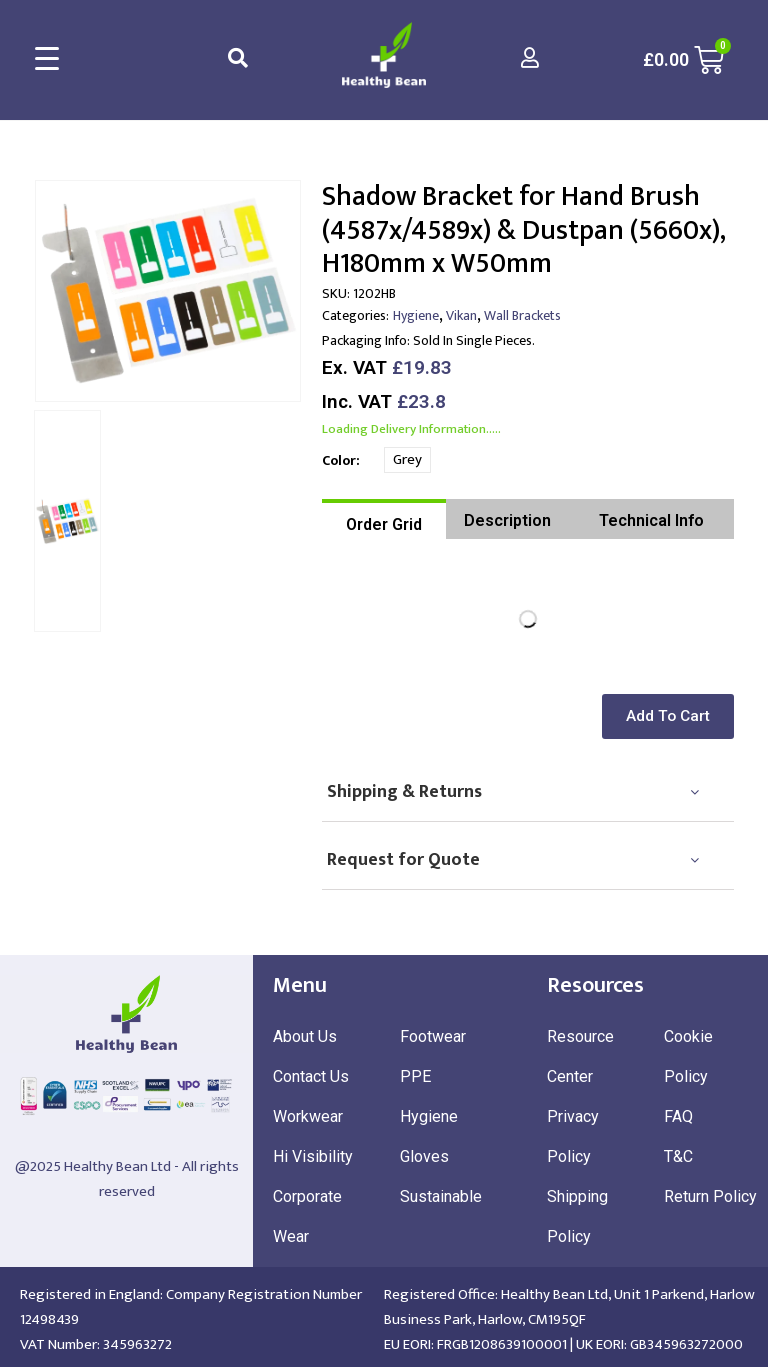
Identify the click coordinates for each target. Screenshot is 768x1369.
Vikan (461, 315)
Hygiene (416, 315)
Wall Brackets (522, 315)
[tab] (384, 519)
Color (339, 460)
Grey (407, 459)
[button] (672, 716)
